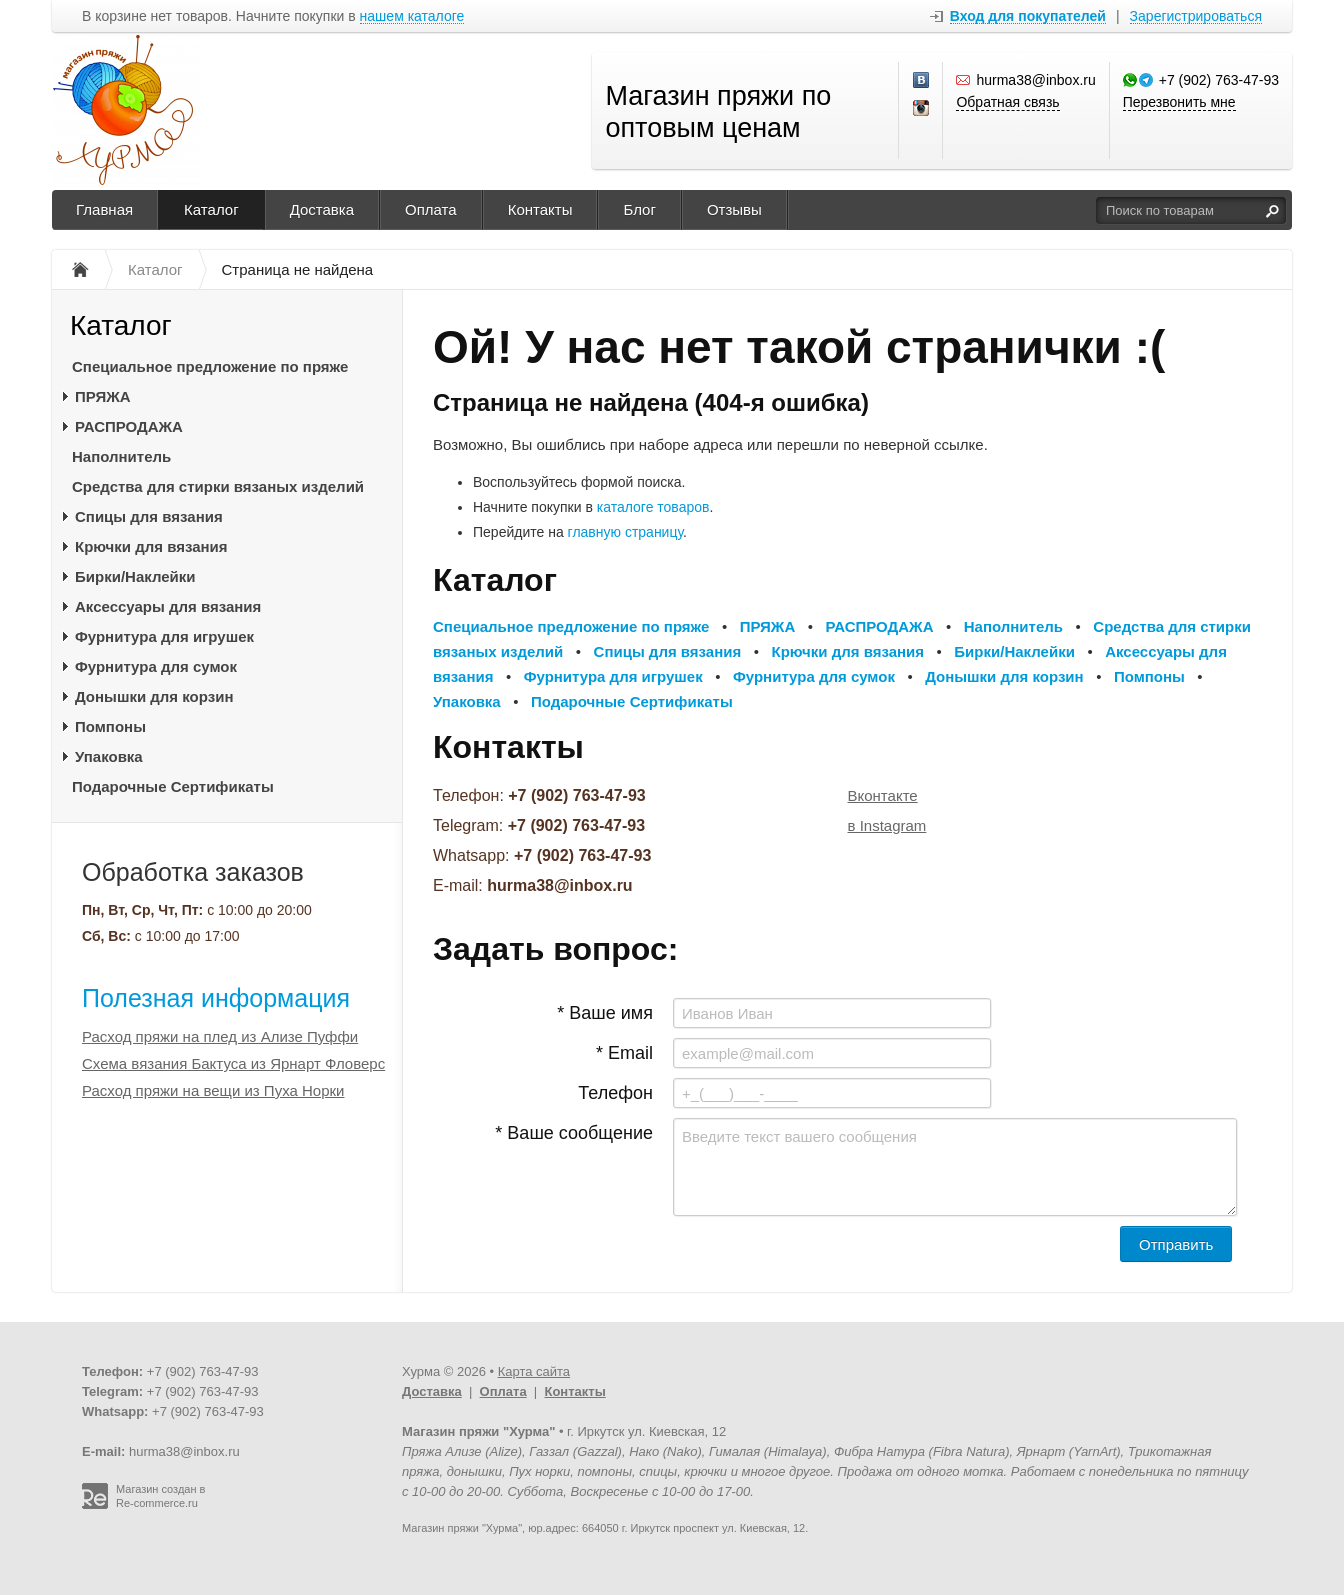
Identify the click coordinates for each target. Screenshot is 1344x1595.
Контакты (540, 209)
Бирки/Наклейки (135, 576)
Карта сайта (534, 1371)
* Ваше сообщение (574, 1133)
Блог (639, 209)
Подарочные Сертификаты (173, 786)
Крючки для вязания (151, 546)
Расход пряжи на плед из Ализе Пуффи (220, 1036)
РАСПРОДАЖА (129, 426)
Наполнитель (121, 456)
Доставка (322, 209)
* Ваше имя (605, 1013)
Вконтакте (883, 795)
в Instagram (887, 825)
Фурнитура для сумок (156, 666)
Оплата (431, 209)
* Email (624, 1053)
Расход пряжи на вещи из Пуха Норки (213, 1090)
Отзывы (734, 209)
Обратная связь (1007, 102)
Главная (104, 209)
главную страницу (625, 532)
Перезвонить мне (1179, 102)
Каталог (211, 209)
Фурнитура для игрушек (164, 636)
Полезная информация (216, 998)
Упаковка (109, 756)
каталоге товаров (653, 507)
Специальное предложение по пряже (210, 366)
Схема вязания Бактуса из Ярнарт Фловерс (233, 1063)
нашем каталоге (412, 16)
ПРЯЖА (103, 396)
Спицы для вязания (149, 516)
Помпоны (110, 726)
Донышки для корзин (154, 696)
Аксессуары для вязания (168, 606)
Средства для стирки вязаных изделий (218, 486)
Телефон (615, 1093)
